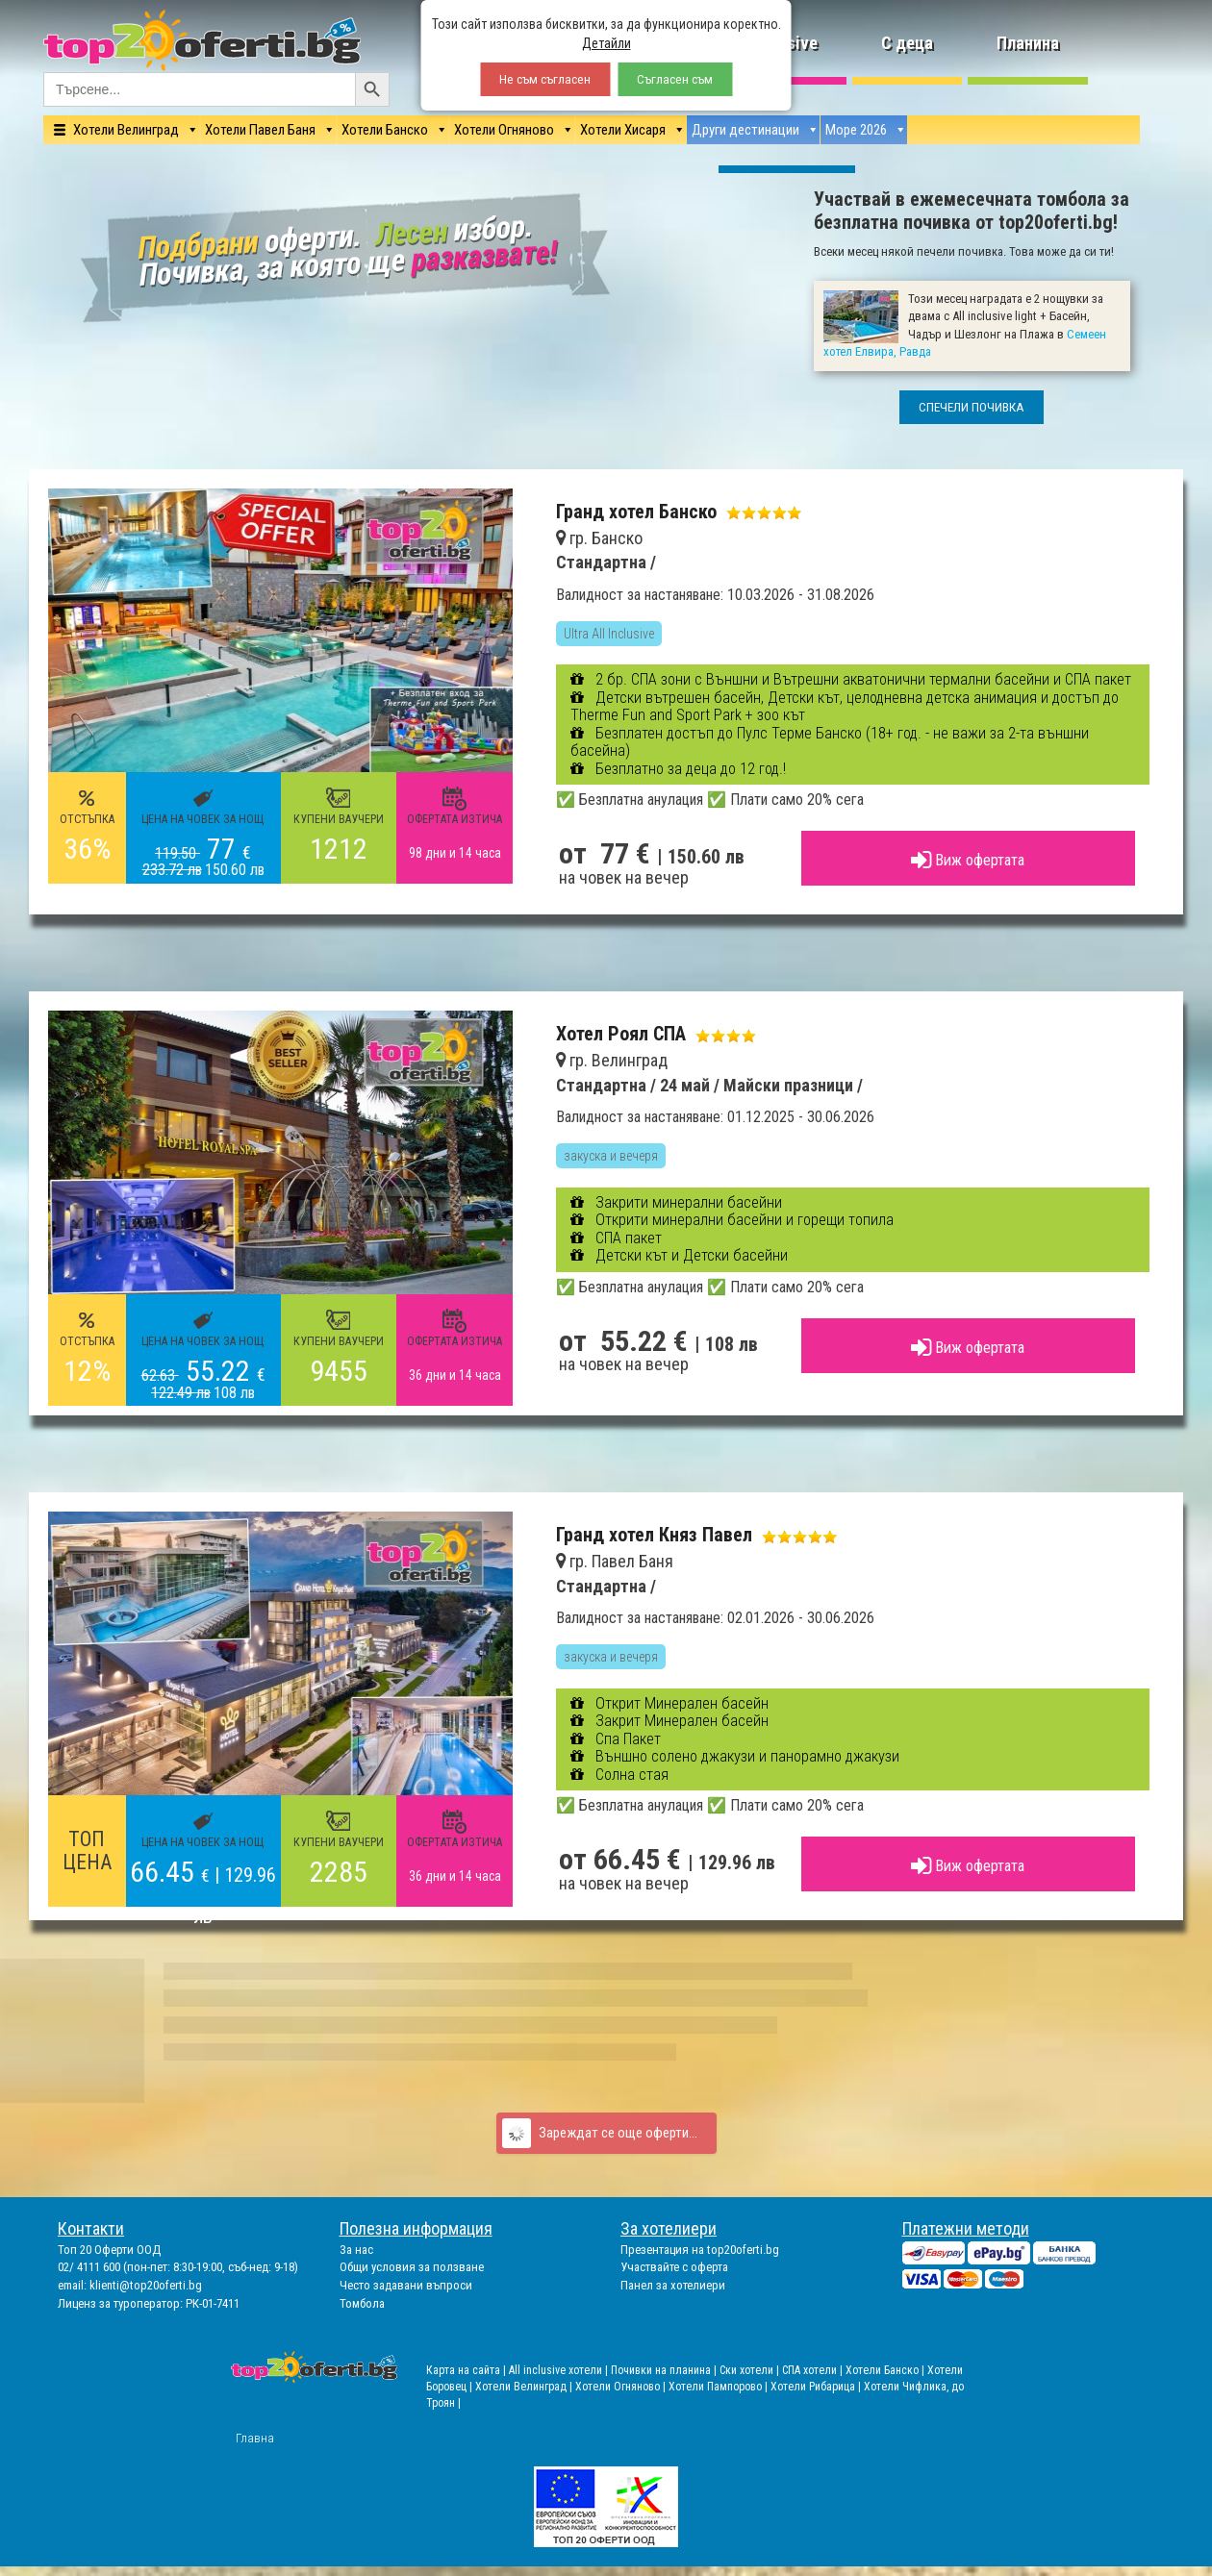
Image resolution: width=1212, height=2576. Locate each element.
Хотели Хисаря (623, 129)
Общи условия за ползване (412, 2267)
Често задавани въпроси (406, 2285)
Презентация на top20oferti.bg (699, 2249)
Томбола (362, 2303)
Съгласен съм (675, 79)
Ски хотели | (751, 2370)
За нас (356, 2249)
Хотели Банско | (886, 2370)
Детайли (606, 43)
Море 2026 (856, 129)
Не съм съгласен (545, 79)
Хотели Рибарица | (817, 2386)
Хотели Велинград (126, 129)
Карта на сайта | (467, 2370)
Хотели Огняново (504, 129)
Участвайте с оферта (674, 2267)
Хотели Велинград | (523, 2386)
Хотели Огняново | (622, 2386)
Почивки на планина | (665, 2370)
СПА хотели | (814, 2370)
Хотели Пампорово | (719, 2386)
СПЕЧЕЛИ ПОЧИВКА (971, 407)
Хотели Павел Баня (260, 129)
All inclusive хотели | (560, 2370)
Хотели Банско (384, 129)
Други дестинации (745, 129)
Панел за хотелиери (672, 2285)
